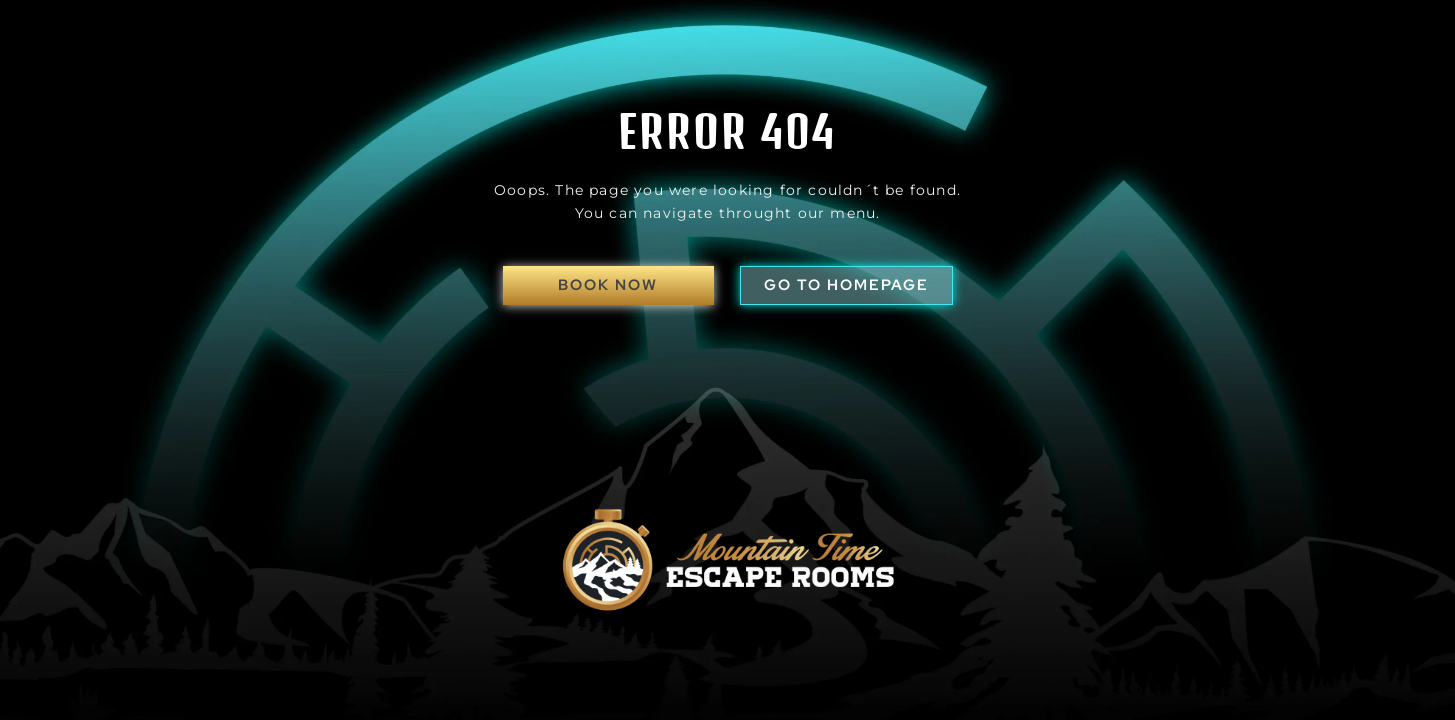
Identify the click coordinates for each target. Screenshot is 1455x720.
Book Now (608, 285)
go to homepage (846, 285)
